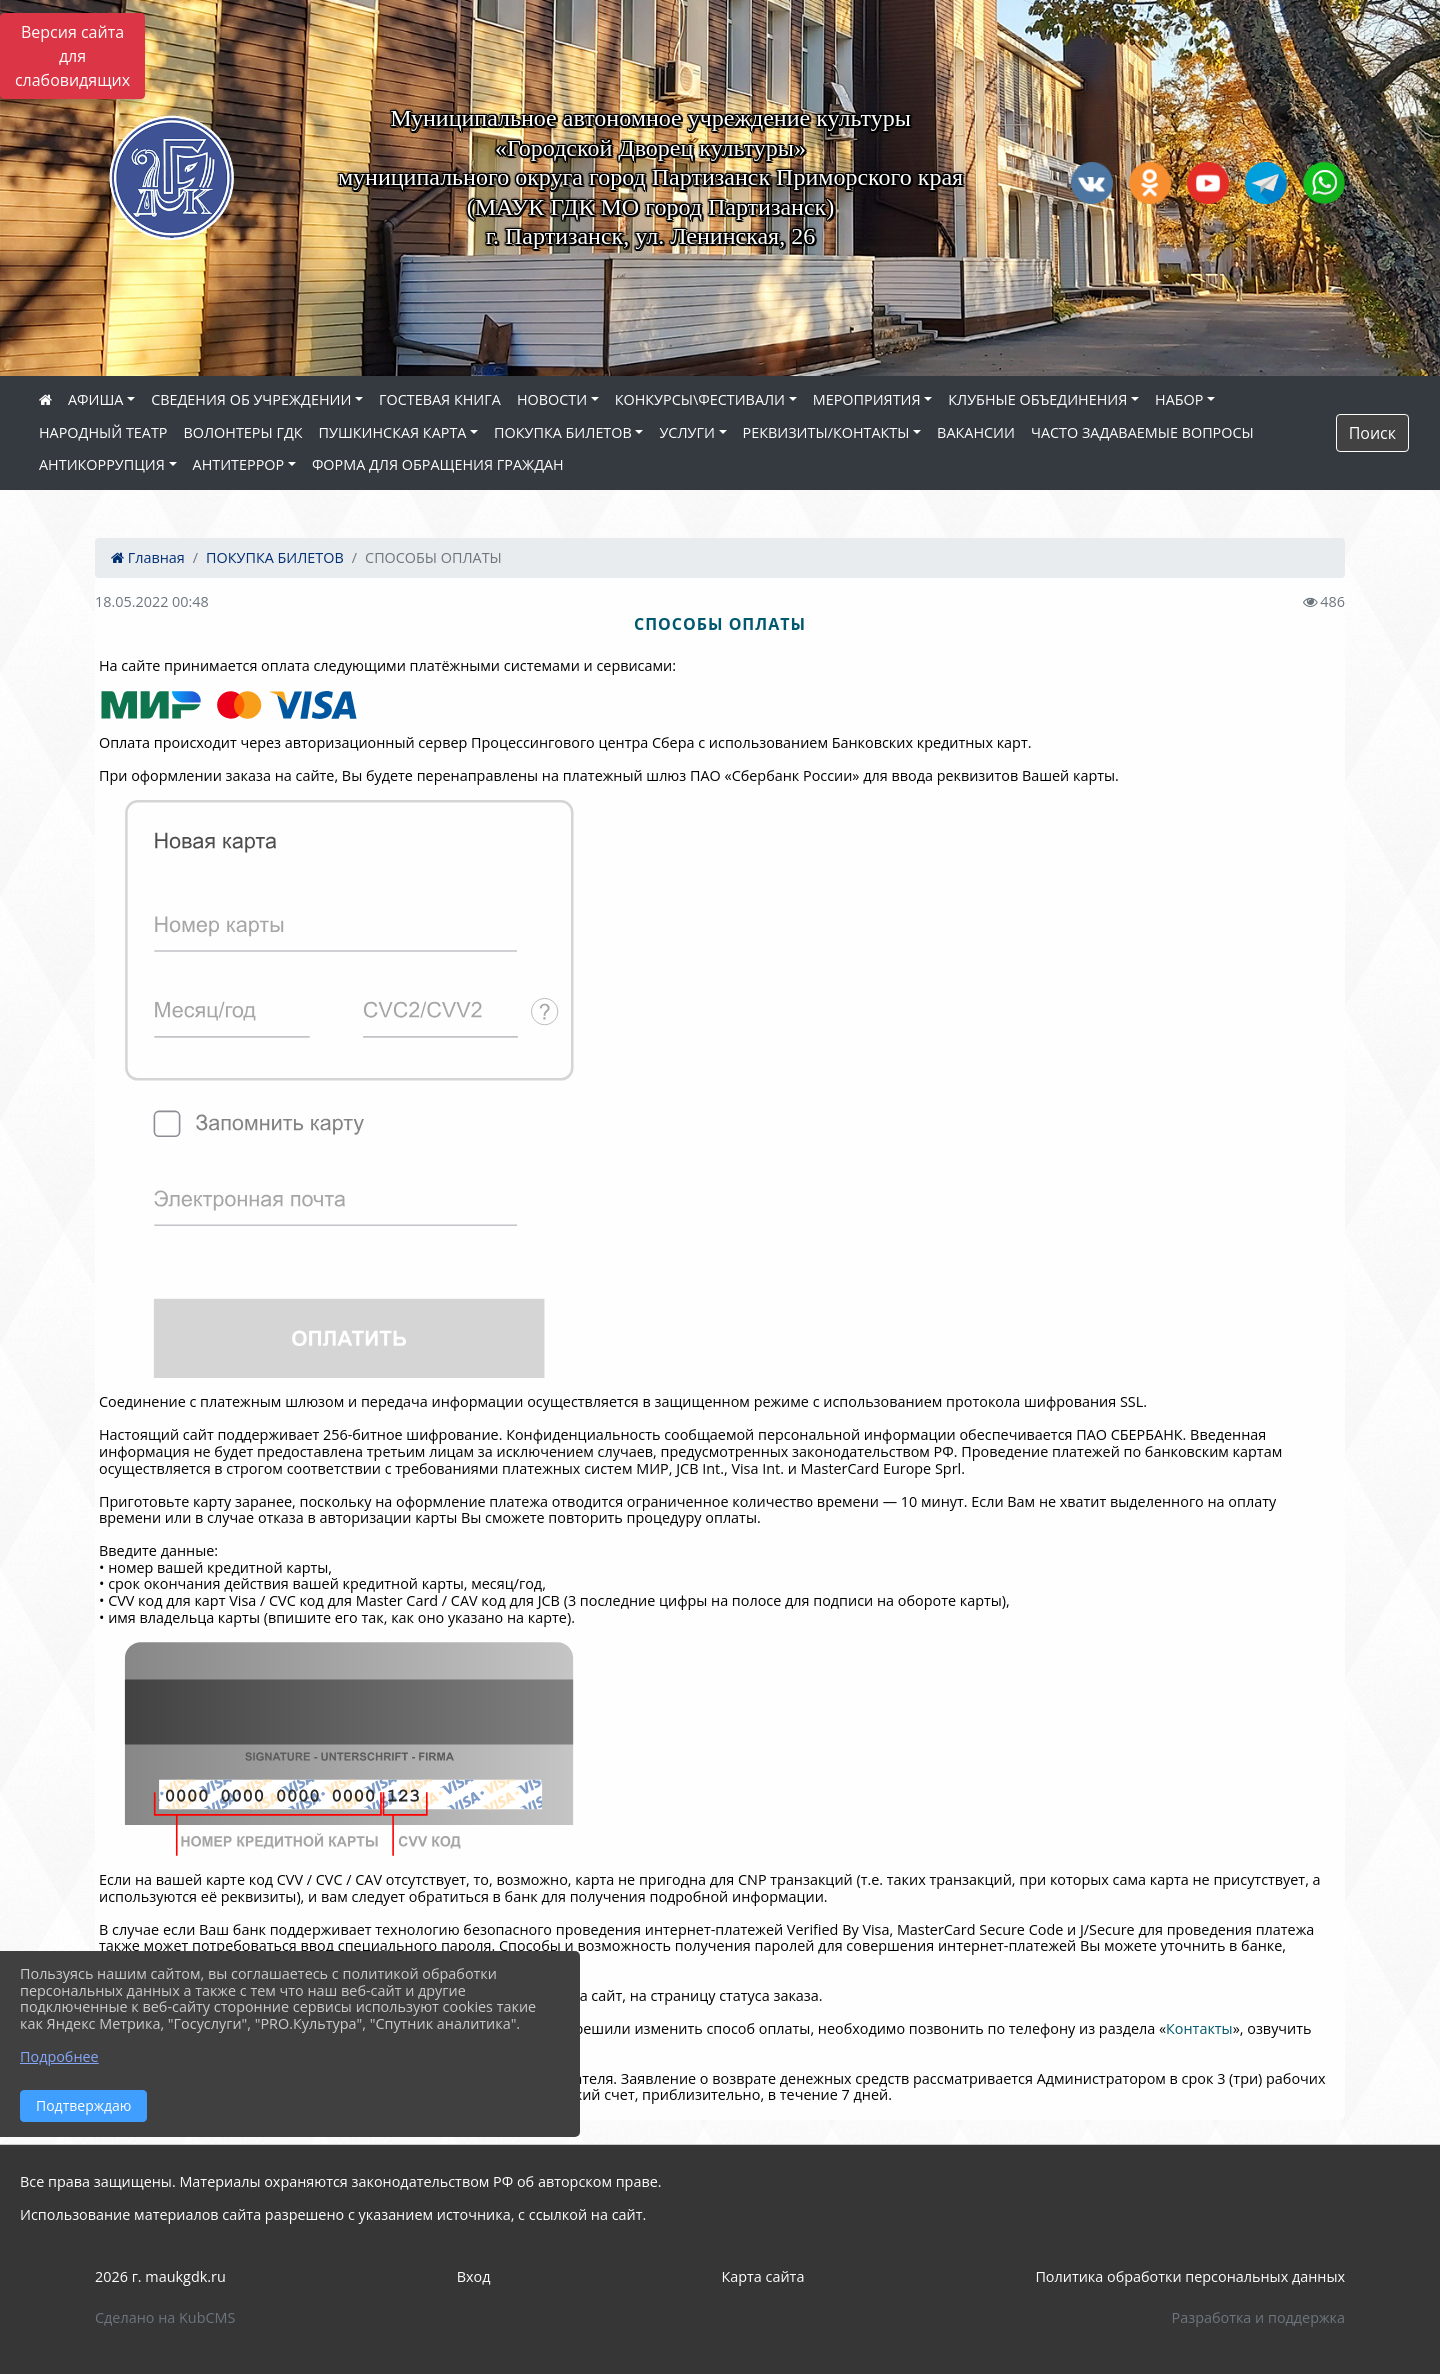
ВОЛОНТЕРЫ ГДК (243, 432)
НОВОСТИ (552, 399)
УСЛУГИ (686, 432)
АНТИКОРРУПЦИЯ (102, 464)
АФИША (95, 399)
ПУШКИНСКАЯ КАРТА (393, 432)
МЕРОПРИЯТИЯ (867, 399)
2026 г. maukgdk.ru (160, 2276)
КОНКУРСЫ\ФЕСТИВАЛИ (700, 399)
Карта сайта (762, 2276)
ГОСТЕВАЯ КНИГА (440, 399)
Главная (148, 557)
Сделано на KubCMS (165, 2317)
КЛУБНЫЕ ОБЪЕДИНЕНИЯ (1037, 399)
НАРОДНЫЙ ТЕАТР (103, 432)
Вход (474, 2276)
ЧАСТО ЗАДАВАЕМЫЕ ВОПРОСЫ (1142, 432)
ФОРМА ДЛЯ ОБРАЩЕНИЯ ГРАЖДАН (438, 464)
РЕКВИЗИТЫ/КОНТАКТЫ (826, 432)
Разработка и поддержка (1258, 2317)
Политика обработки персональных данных (1190, 2276)
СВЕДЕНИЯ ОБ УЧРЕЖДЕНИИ (251, 399)
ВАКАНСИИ (976, 432)
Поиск (1372, 433)
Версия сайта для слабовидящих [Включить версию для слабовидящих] (72, 56)
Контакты (1199, 2028)
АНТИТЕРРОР (239, 464)
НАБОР (1179, 399)
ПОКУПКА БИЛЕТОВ (563, 432)
